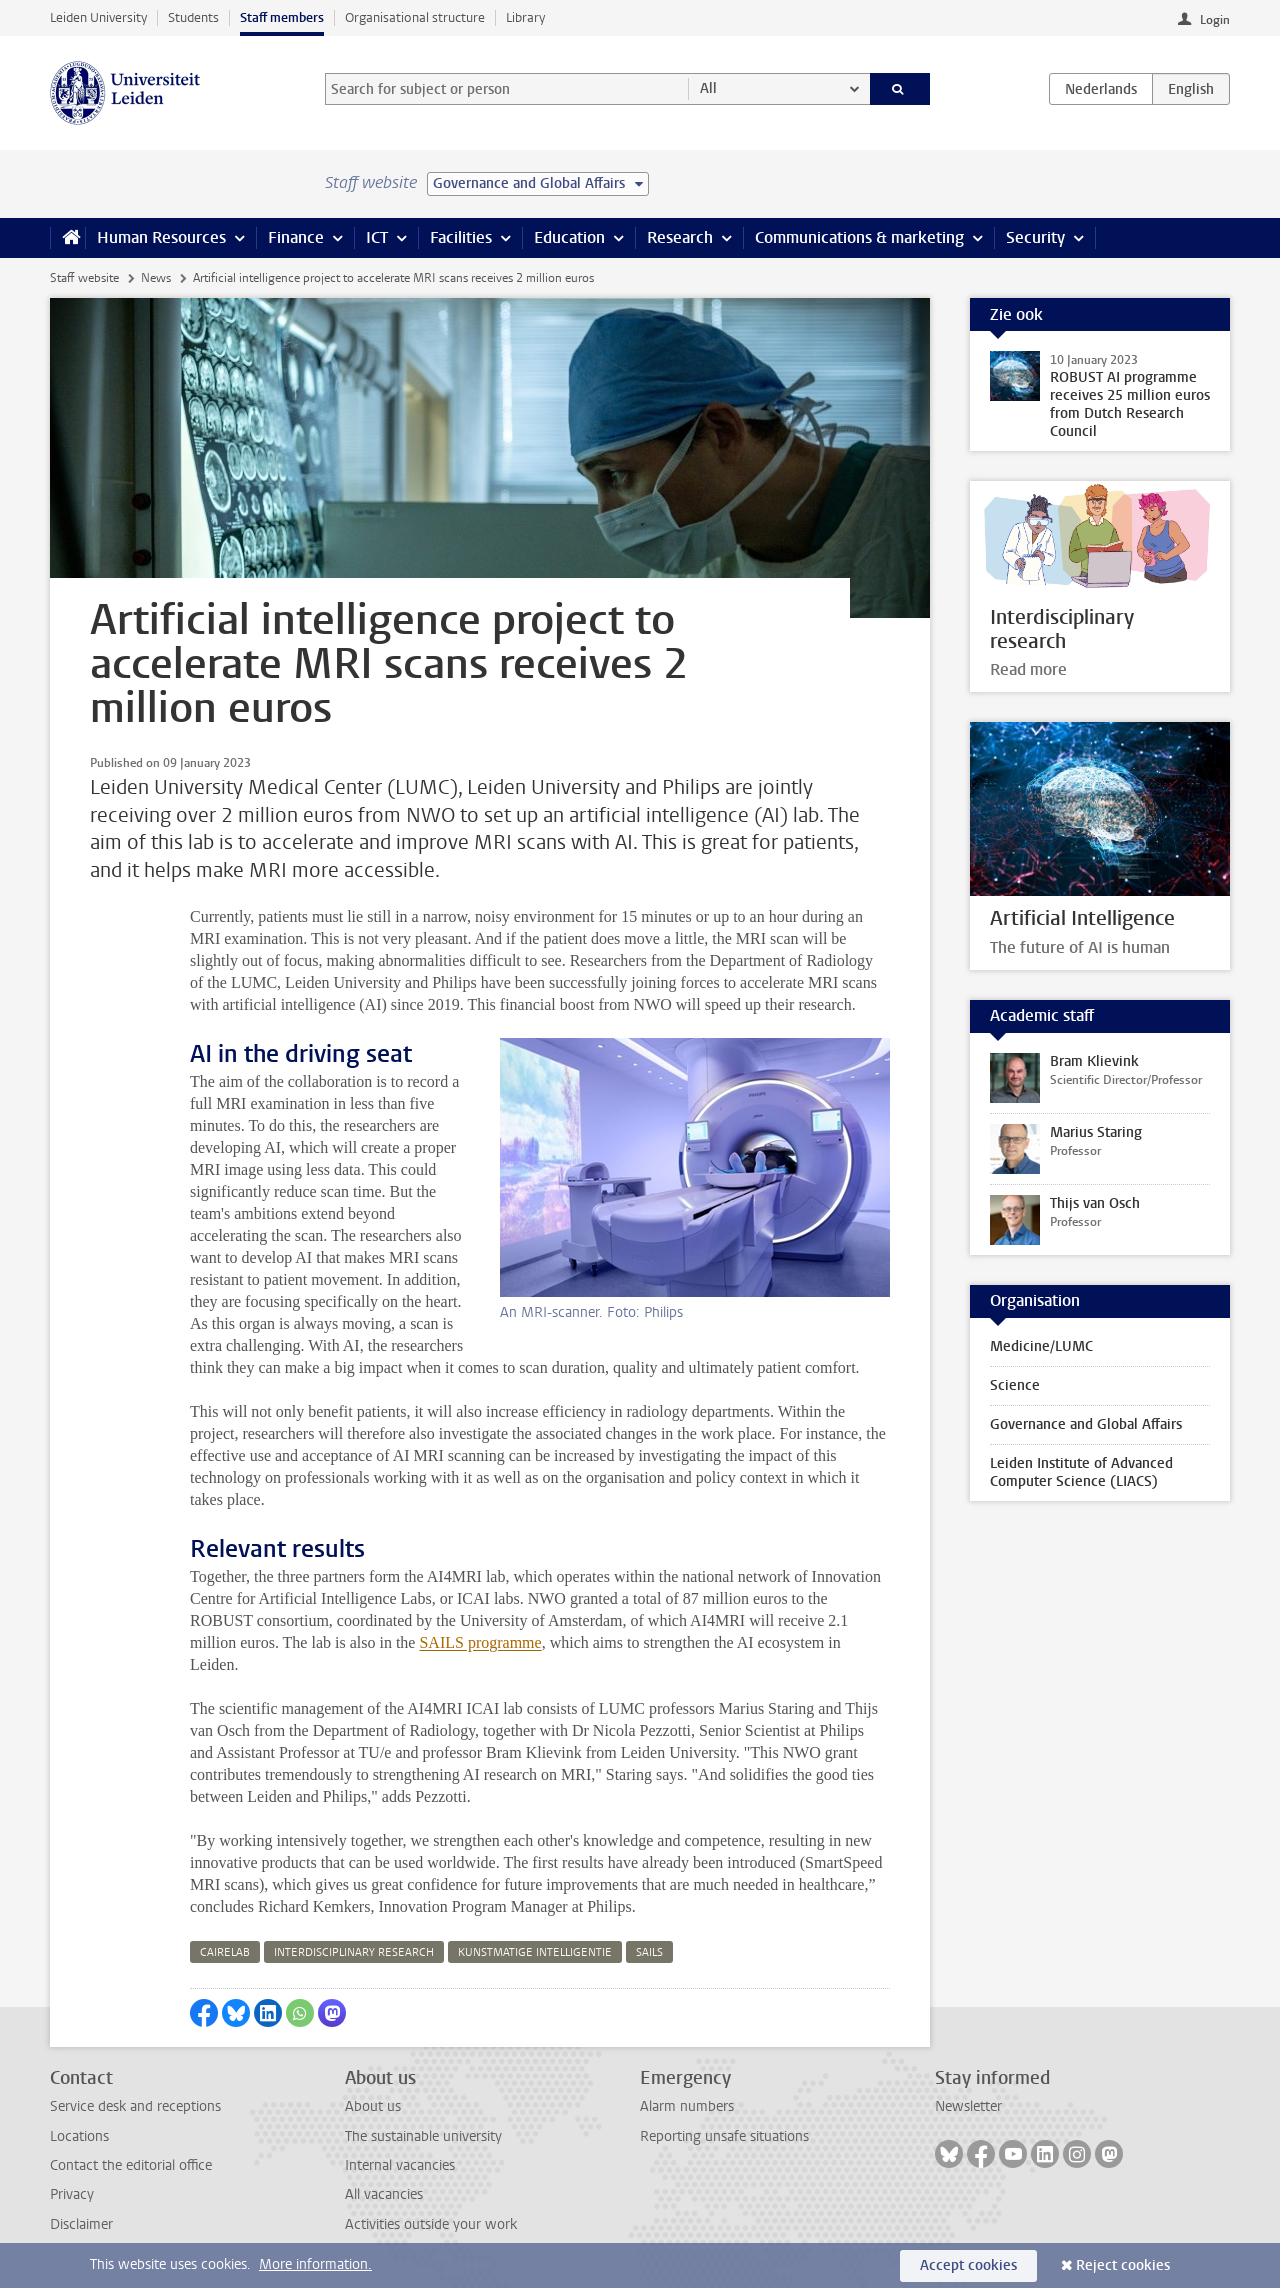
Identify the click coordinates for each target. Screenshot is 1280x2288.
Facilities (461, 237)
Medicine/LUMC (1041, 1346)
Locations (79, 2136)
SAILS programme (480, 1642)
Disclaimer (81, 2224)
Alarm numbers (687, 2106)
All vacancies (384, 2194)
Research (680, 237)
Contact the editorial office (131, 2165)
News (156, 278)
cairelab (225, 1952)
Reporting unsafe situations (724, 2136)
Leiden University (98, 17)
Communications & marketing (859, 237)
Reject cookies (1123, 2265)
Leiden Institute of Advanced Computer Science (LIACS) (1081, 1472)
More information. (315, 2264)
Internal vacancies (400, 2165)
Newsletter (968, 2106)
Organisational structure (415, 17)
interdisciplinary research (354, 1952)
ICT (377, 237)
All (708, 88)
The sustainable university (423, 2136)
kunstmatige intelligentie (535, 1952)
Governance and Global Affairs (1086, 1424)
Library (525, 17)
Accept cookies (968, 2265)
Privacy (72, 2194)
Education (569, 237)
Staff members (282, 17)
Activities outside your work (431, 2224)
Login (1215, 20)
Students (193, 17)
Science (1015, 1385)
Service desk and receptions (135, 2106)
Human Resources (161, 237)
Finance (296, 237)
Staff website (84, 278)
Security (1035, 237)
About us (373, 2106)
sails (649, 1952)
